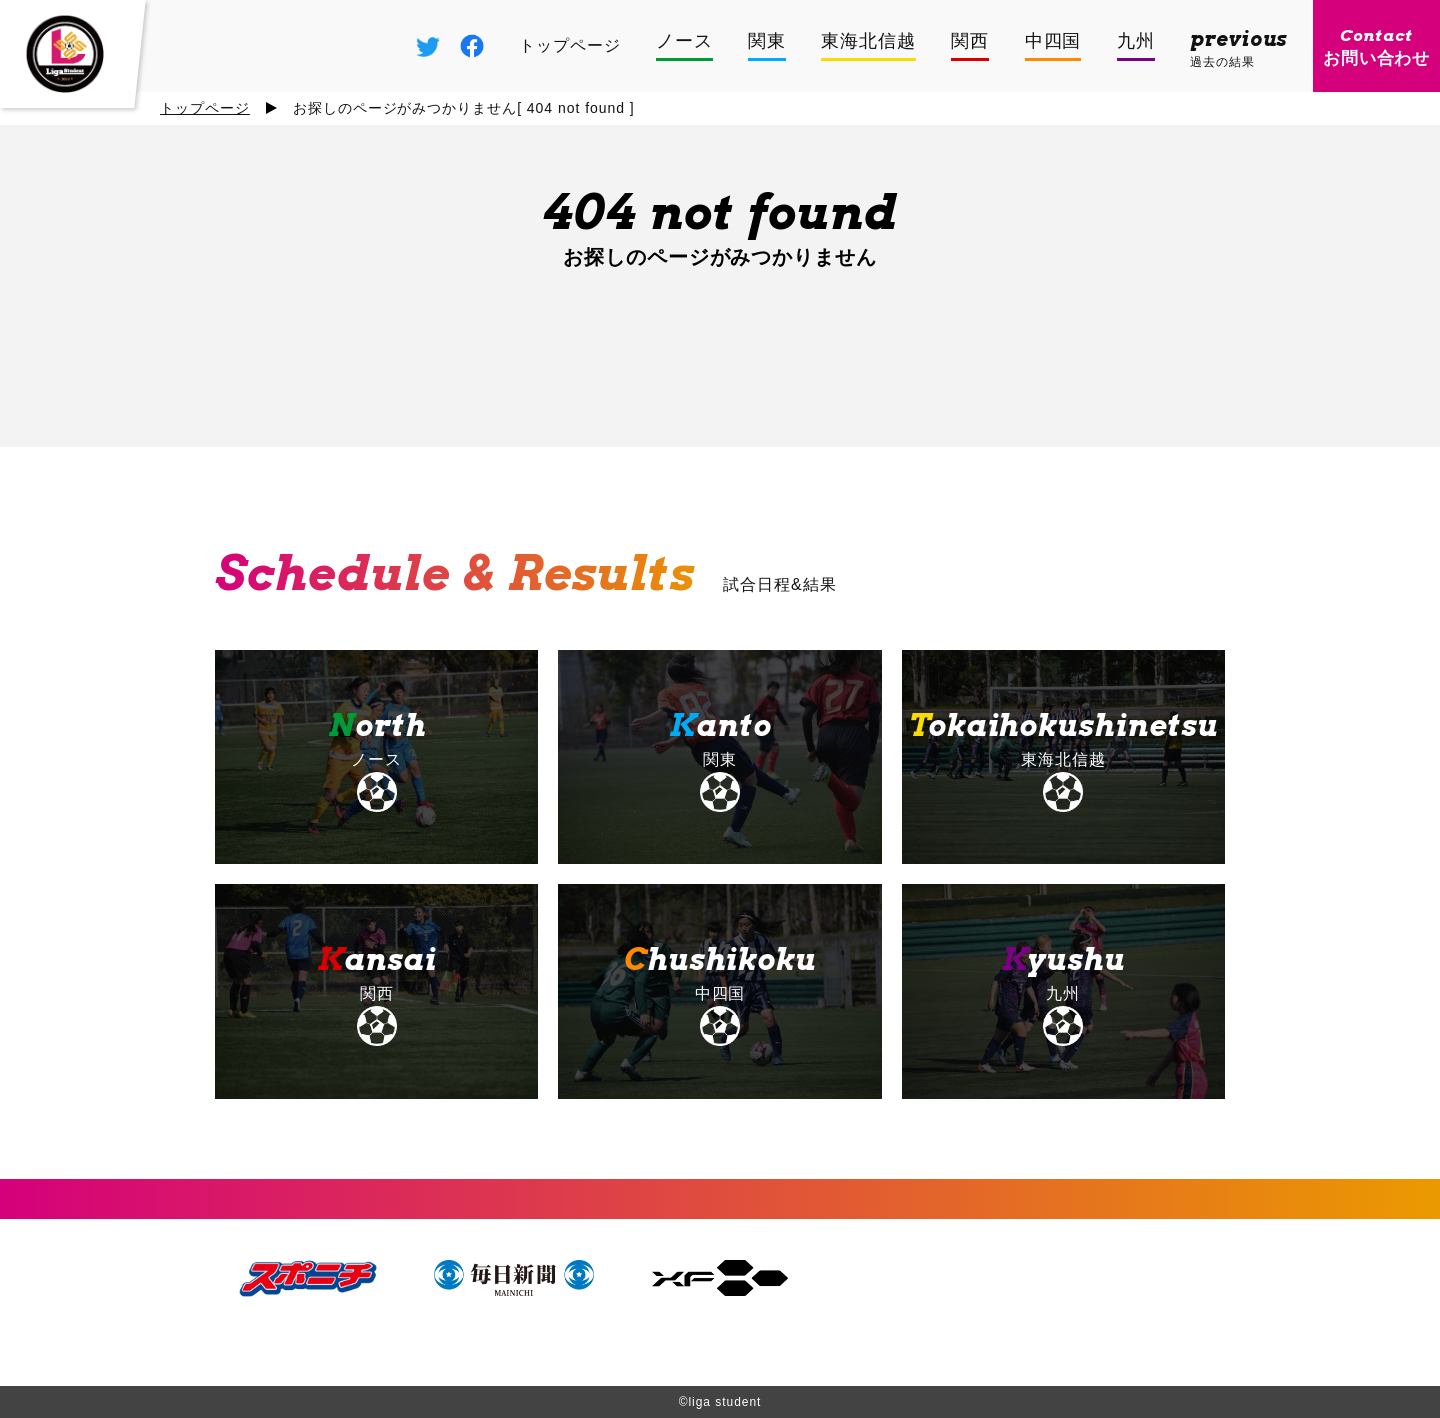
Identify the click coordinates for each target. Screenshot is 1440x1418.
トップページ (205, 108)
